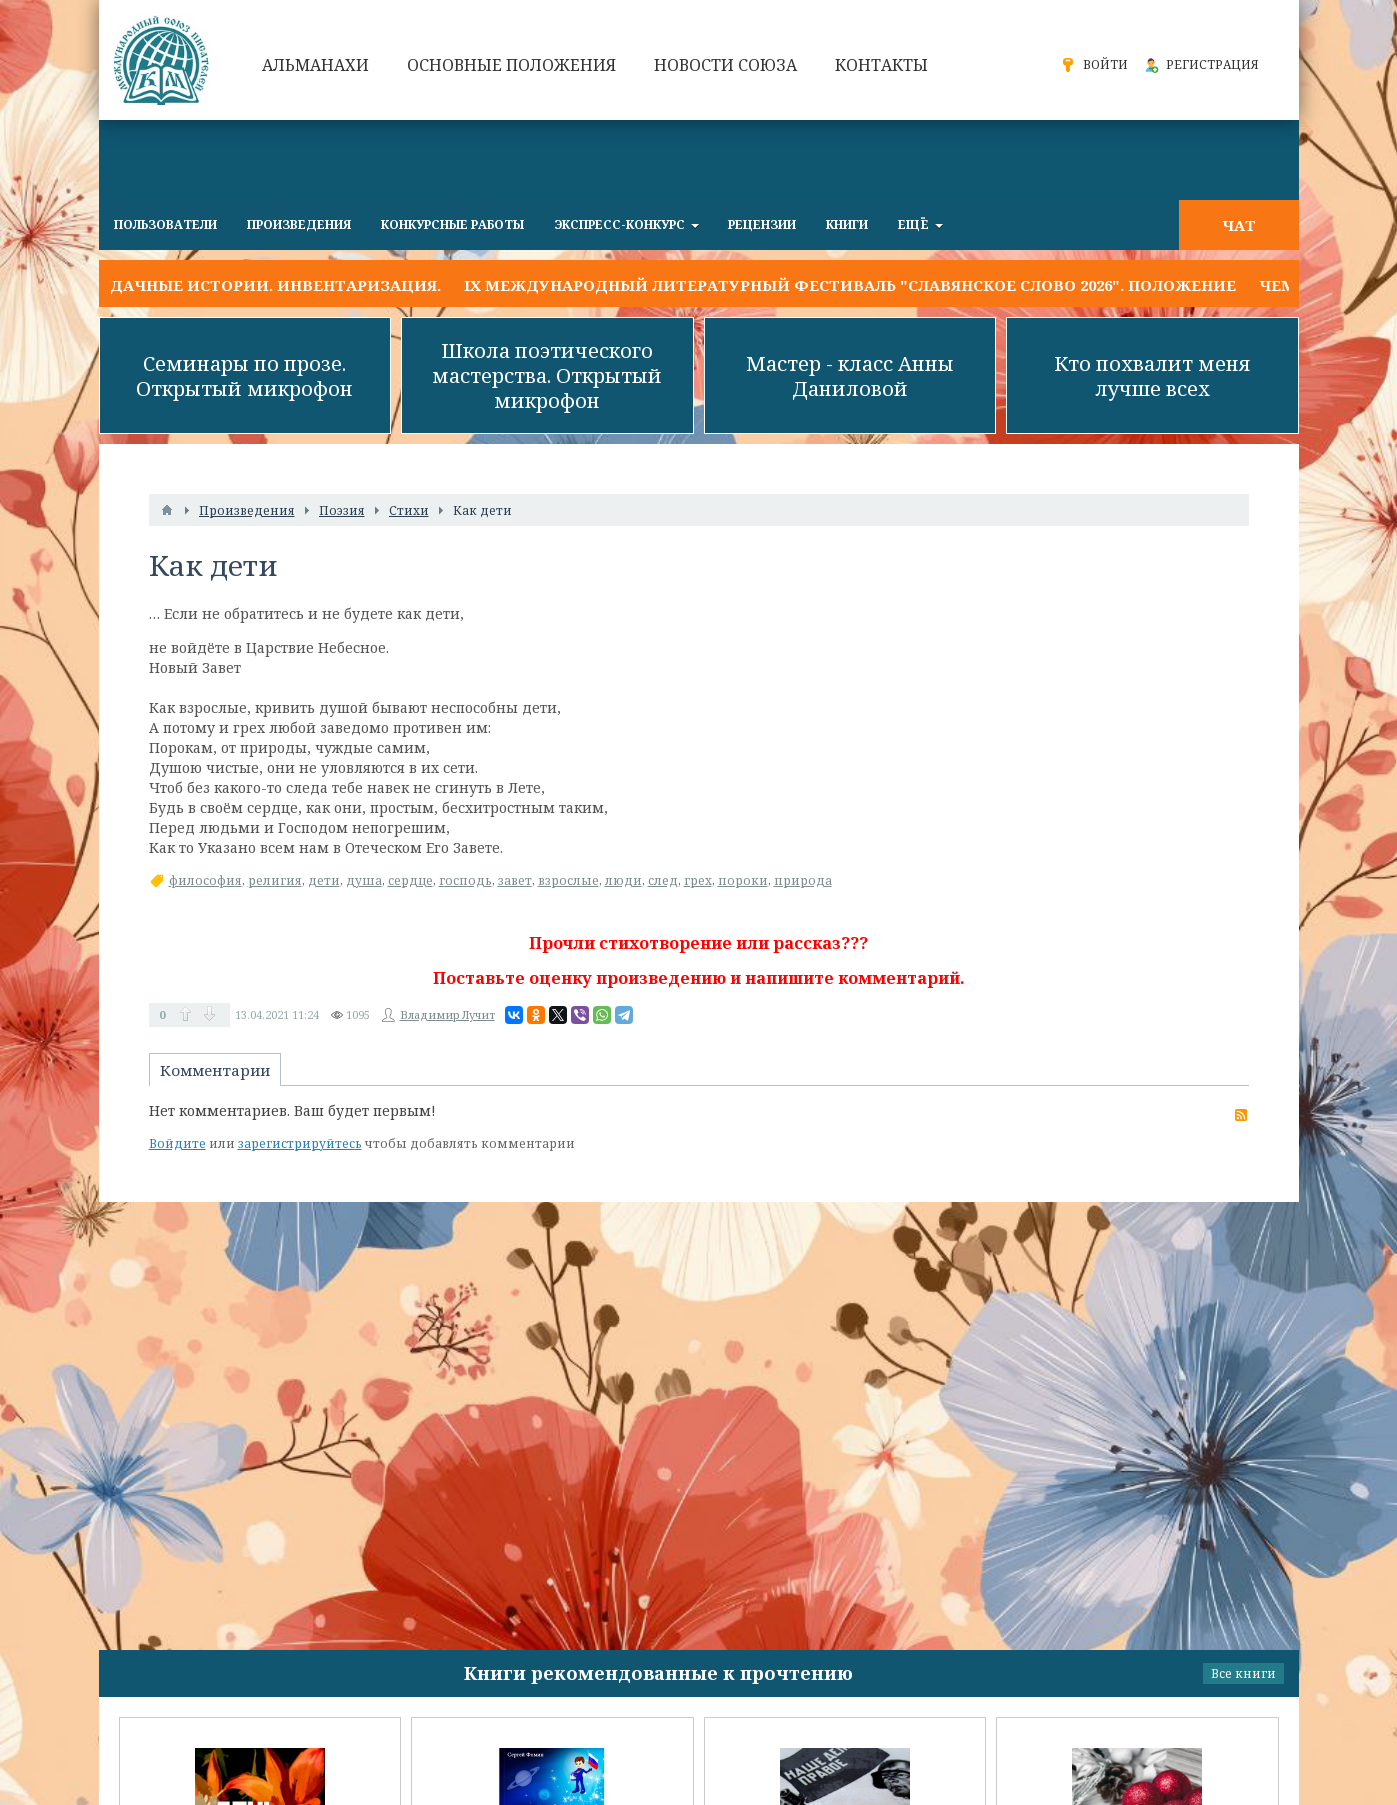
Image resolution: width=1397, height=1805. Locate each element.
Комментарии (215, 1070)
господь (465, 880)
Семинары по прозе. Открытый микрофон (244, 376)
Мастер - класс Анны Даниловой (850, 376)
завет (515, 880)
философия (205, 880)
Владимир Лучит (447, 1014)
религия (275, 880)
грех (698, 880)
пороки (743, 880)
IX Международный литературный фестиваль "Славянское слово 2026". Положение (850, 285)
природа (803, 880)
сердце (410, 880)
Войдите (177, 1143)
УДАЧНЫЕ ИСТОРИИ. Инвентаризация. (270, 285)
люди (623, 880)
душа (364, 880)
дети (324, 880)
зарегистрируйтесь (300, 1143)
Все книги (1243, 1673)
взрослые (568, 880)
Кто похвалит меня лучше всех (1152, 376)
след (663, 880)
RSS (1241, 1115)
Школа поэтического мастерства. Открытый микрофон (547, 375)
